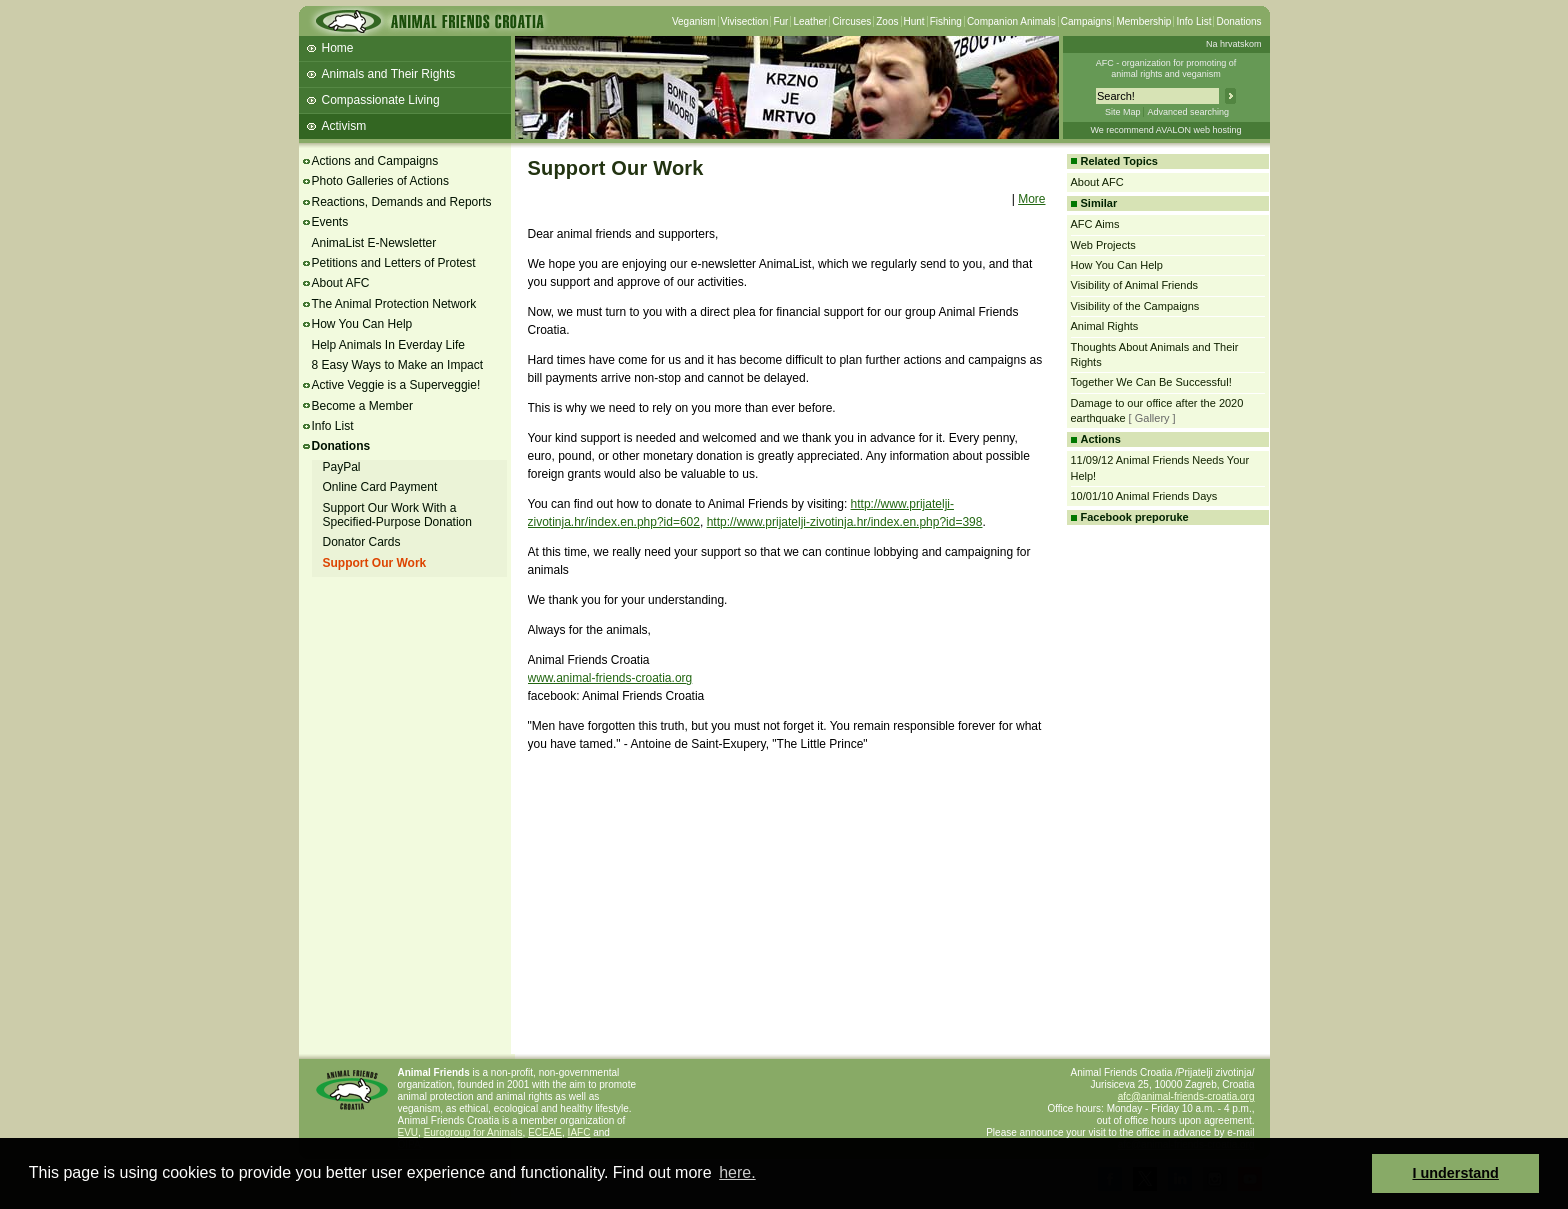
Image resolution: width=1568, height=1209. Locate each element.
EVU (408, 1132)
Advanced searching (1188, 112)
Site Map (1123, 112)
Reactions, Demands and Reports (402, 202)
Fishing (946, 21)
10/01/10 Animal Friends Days (1144, 496)
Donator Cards (362, 542)
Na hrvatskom (1234, 44)
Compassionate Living (381, 100)
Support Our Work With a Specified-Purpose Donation (397, 515)
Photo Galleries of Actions (380, 181)
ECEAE (545, 1132)
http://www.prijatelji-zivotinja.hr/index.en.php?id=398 (845, 522)
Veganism (694, 21)
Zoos (887, 21)
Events (330, 222)
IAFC (579, 1132)
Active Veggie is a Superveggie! (396, 385)
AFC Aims (1095, 224)
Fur (780, 21)
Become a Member (362, 406)
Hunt (914, 21)
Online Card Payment (380, 487)
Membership (1143, 21)
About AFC (341, 283)
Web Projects (1103, 245)
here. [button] (737, 1172)
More (1031, 199)
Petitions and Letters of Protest (394, 263)
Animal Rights (1105, 326)
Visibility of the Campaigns (1135, 306)
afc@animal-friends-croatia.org (1186, 1096)
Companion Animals (1011, 21)
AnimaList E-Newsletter (374, 243)
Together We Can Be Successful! (1151, 382)
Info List (1193, 21)
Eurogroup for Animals (473, 1132)
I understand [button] (1456, 1173)
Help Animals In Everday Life (388, 345)
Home (338, 48)
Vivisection (745, 21)
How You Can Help (362, 324)
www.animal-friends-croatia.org (610, 678)
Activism (344, 126)
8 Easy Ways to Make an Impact (398, 365)
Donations (1238, 21)
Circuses (851, 21)
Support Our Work (375, 563)
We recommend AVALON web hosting (1165, 130)
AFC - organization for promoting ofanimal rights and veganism (1166, 68)
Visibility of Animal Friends (1135, 285)
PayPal (342, 467)
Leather (810, 21)
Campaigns (1086, 21)
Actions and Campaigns (375, 161)
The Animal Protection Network (394, 304)
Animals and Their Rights (389, 74)
